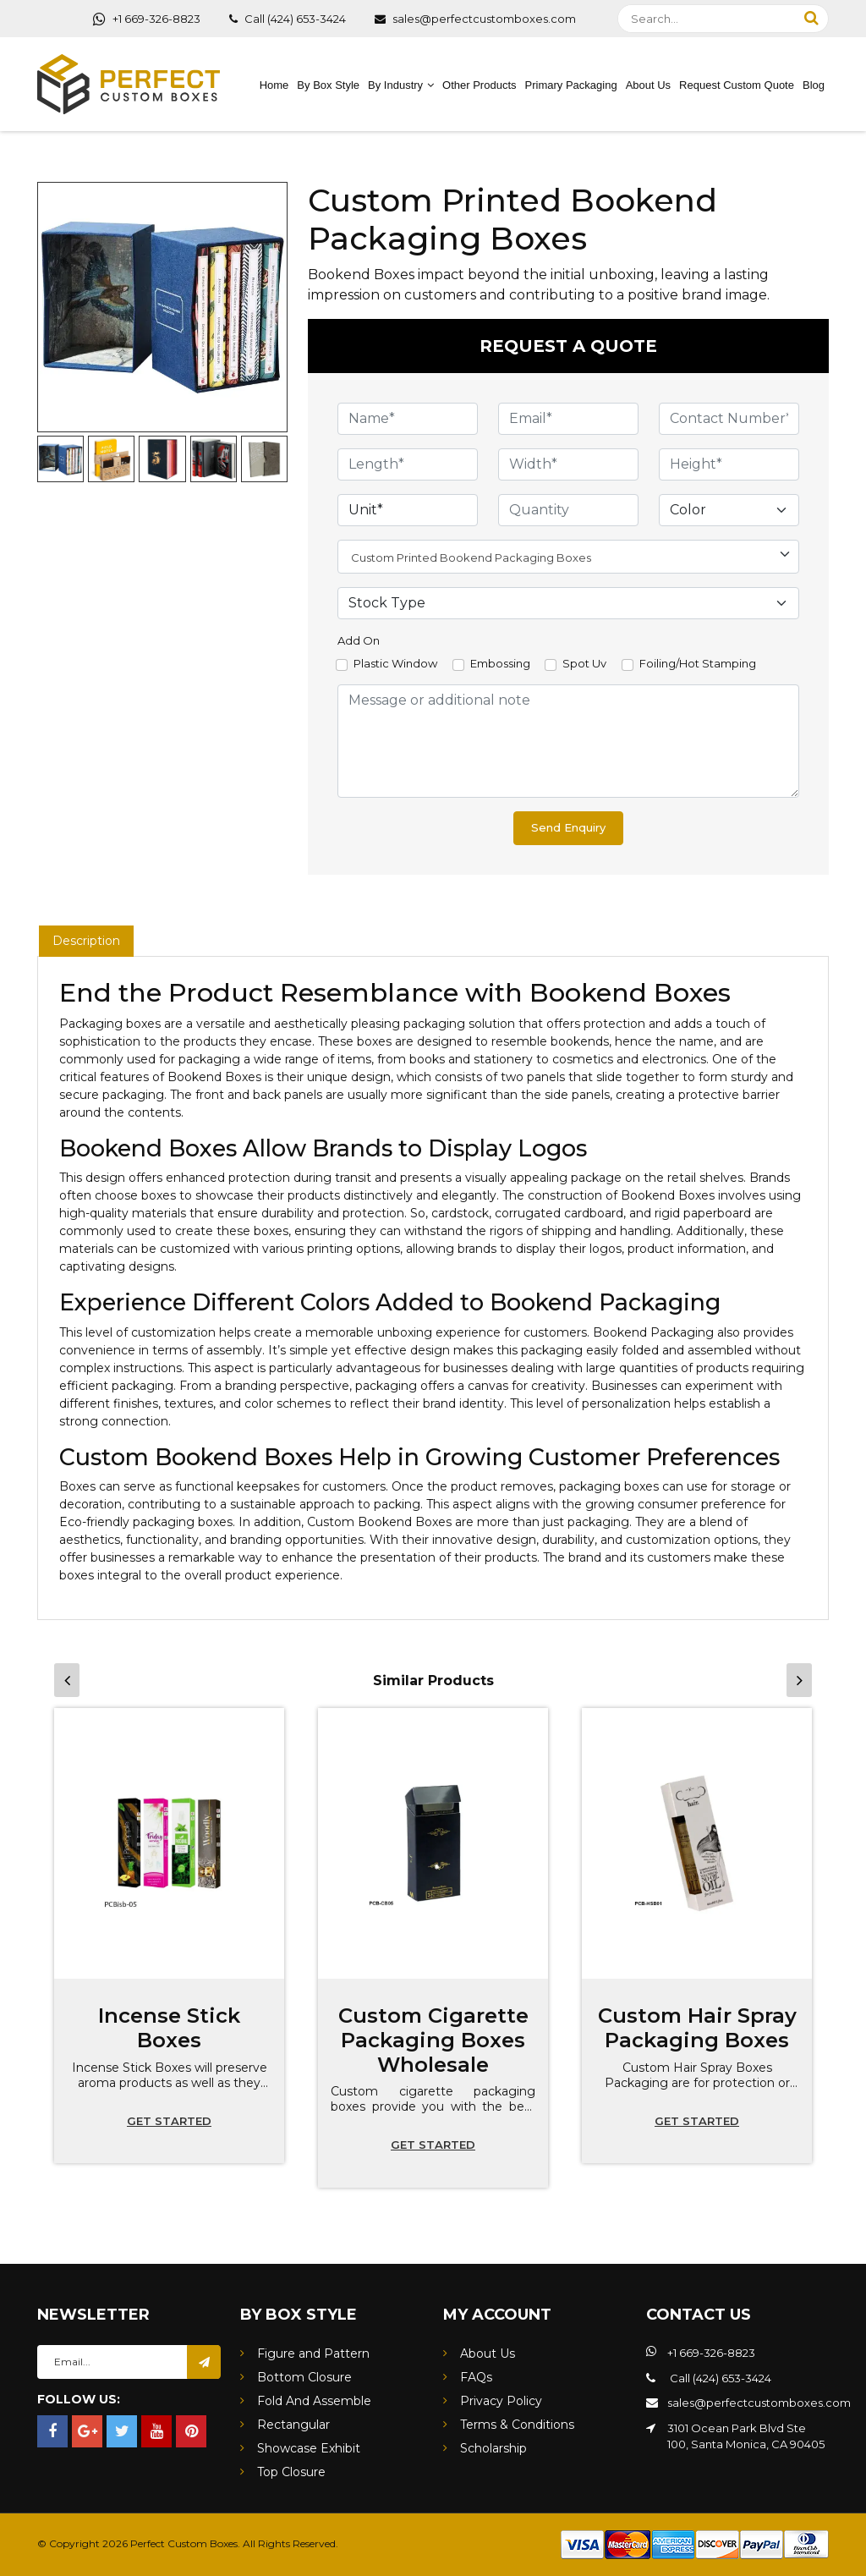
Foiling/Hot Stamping (697, 663)
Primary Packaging (571, 85)
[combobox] (568, 557)
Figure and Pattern (313, 2353)
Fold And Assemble (314, 2400)
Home (274, 85)
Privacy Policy (501, 2400)
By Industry (395, 85)
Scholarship (493, 2448)
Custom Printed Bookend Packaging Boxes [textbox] (471, 557)
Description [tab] (86, 940)
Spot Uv (584, 663)
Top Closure (291, 2472)
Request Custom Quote (736, 85)
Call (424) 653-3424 (287, 18)
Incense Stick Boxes (169, 2027)
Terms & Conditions (517, 2424)
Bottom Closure (304, 2377)
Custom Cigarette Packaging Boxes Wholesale (433, 2040)
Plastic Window (395, 663)
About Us (648, 85)
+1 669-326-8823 (146, 18)
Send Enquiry (568, 827)
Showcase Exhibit (308, 2448)
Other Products (479, 85)
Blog (814, 85)
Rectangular (293, 2424)
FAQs (476, 2377)
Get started (169, 2121)
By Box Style (328, 85)
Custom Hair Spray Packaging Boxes (697, 2027)
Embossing (500, 663)
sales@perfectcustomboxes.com (475, 18)
